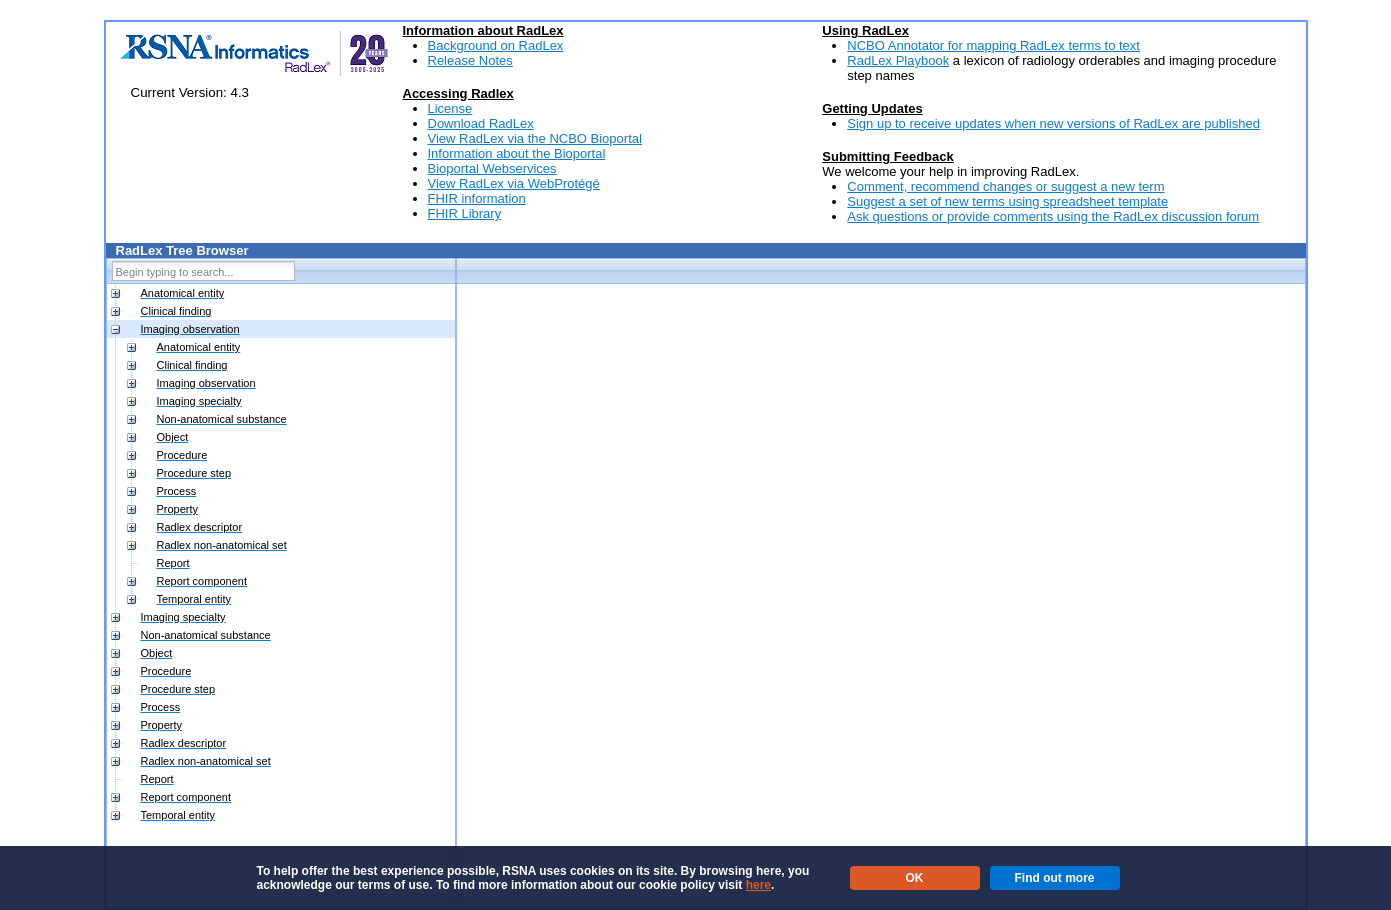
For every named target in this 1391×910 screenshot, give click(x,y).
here (758, 885)
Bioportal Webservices (492, 168)
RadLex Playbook (898, 60)
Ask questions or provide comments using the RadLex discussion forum (1053, 216)
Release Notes (470, 60)
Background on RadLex (496, 45)
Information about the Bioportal (517, 153)
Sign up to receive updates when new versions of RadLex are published (1053, 123)
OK (915, 878)
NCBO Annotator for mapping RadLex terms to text (993, 45)
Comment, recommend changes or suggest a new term (1005, 186)
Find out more (1055, 878)
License (450, 108)
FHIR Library (465, 213)
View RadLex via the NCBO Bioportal (535, 138)
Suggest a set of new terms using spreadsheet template (1007, 201)
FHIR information (477, 198)
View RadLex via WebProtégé (514, 183)
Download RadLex (481, 123)
